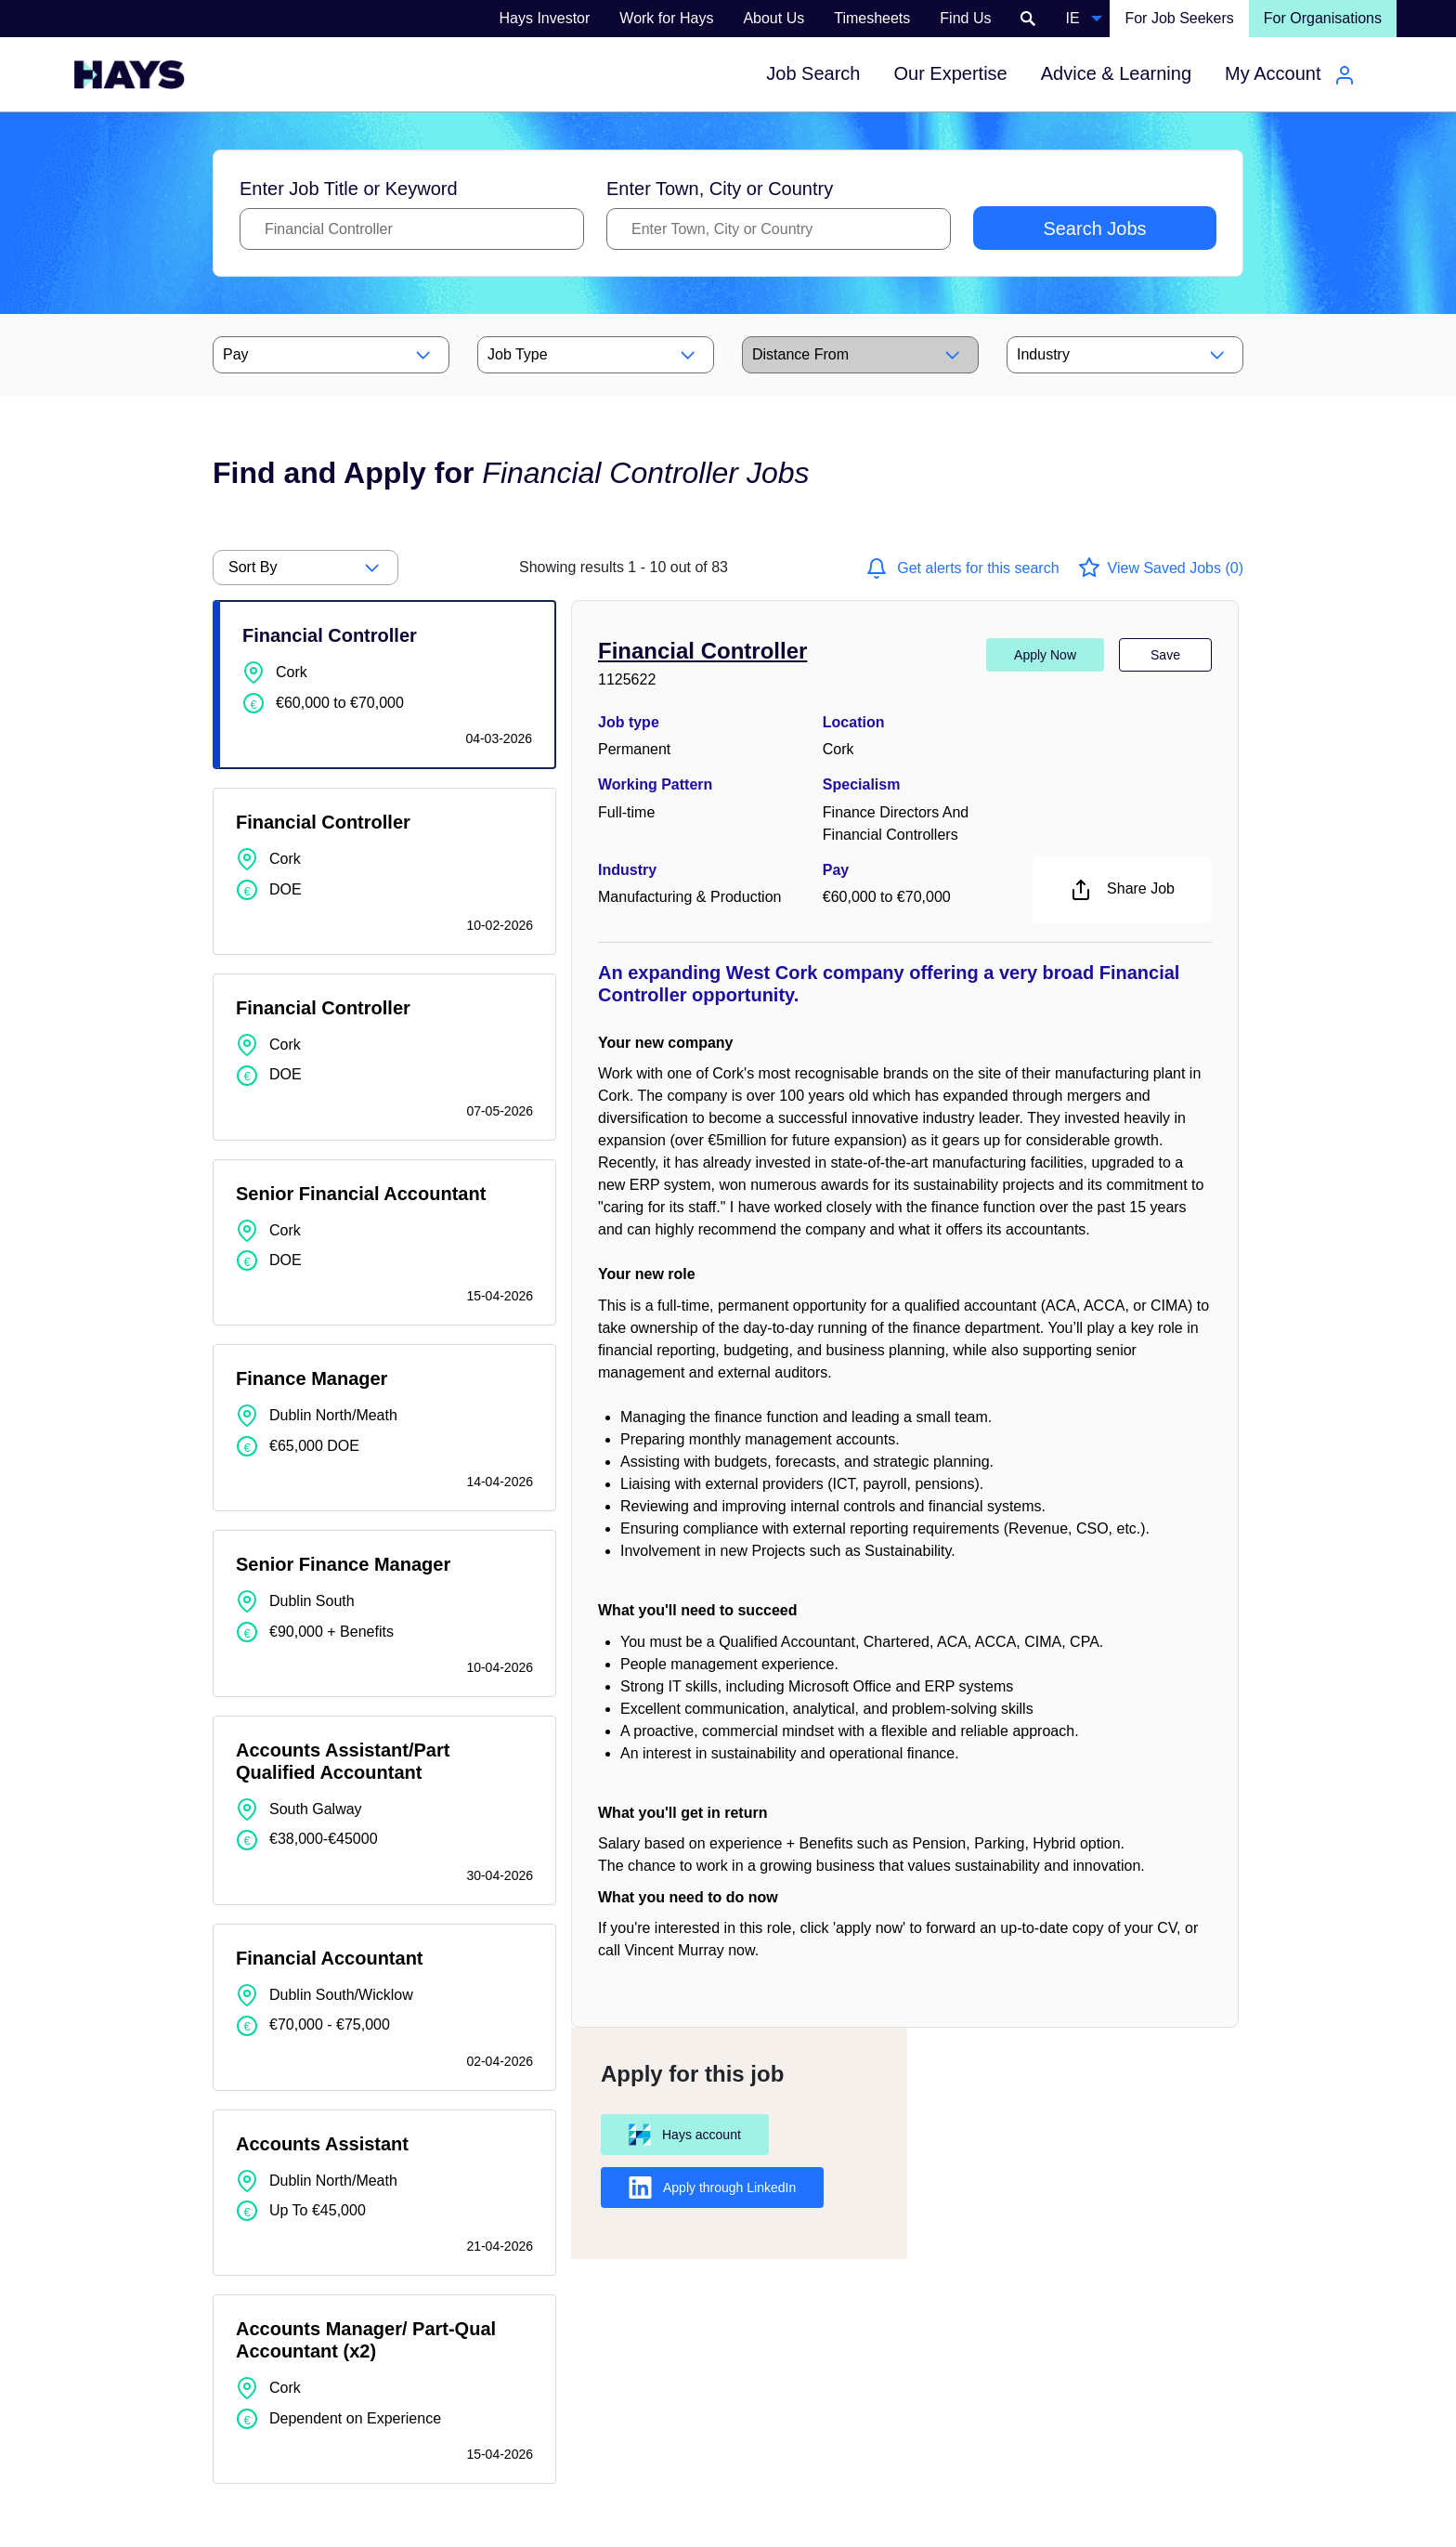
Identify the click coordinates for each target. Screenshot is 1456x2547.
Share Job (1122, 890)
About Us (773, 18)
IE (1072, 18)
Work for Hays (666, 18)
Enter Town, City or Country (719, 188)
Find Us (965, 18)
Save (1165, 654)
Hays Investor (545, 18)
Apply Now (1045, 654)
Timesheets (872, 18)
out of (623, 567)
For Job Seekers (1178, 18)
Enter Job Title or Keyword (349, 188)
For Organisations (1323, 18)
